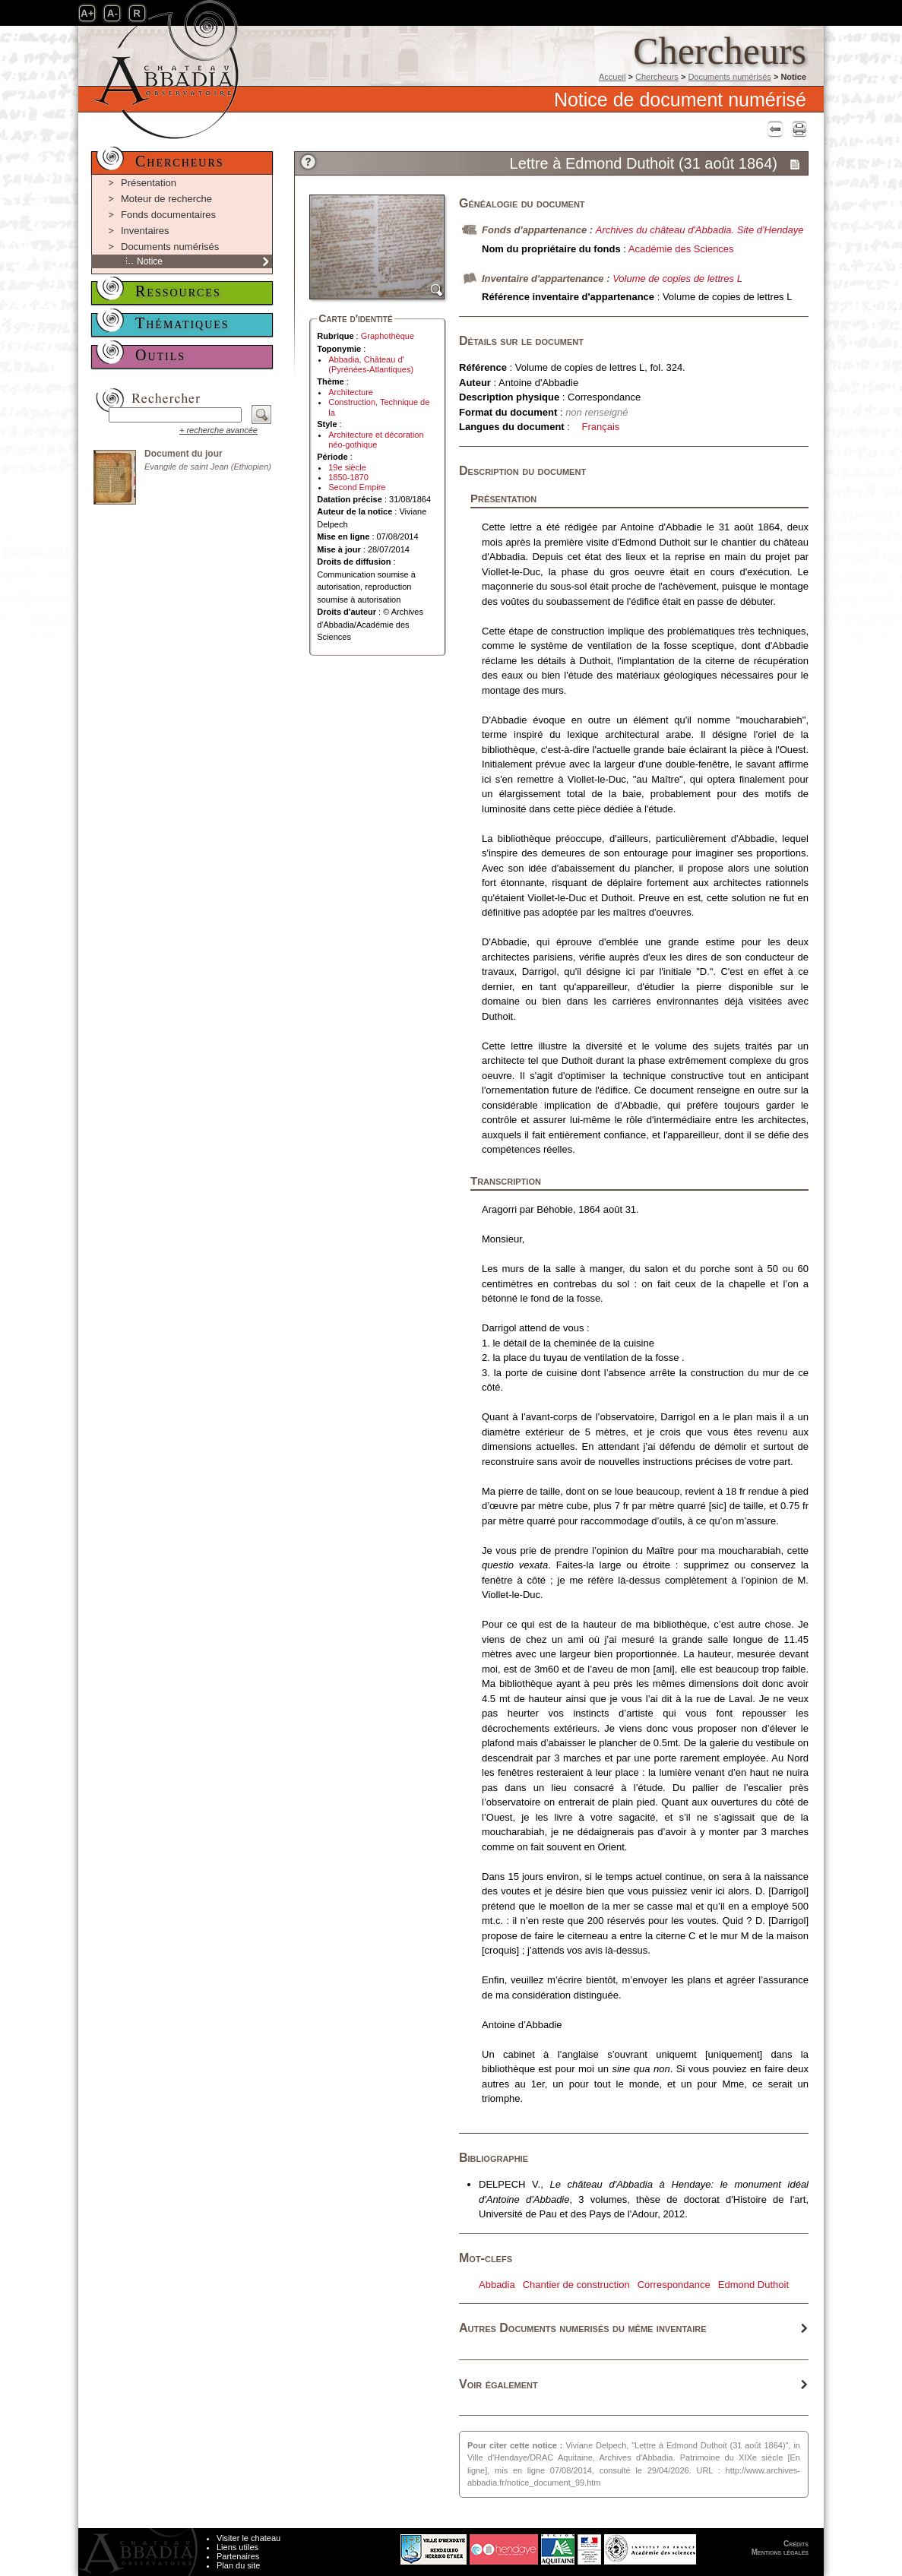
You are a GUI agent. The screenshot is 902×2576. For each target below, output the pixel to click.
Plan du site (238, 2565)
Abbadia (497, 2284)
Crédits (796, 2544)
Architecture (350, 392)
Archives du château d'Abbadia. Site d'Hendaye (700, 230)
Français (601, 426)
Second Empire (356, 487)
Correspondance (674, 2284)
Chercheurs (657, 76)
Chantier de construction (576, 2284)
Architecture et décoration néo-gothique (375, 439)
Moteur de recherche (166, 198)
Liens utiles (237, 2547)
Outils (160, 355)
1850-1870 (348, 477)
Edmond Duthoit (753, 2284)
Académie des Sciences (681, 249)
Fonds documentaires (168, 214)
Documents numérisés (729, 76)
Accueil (612, 76)
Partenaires (238, 2556)
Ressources (178, 291)
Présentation (148, 182)
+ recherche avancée (218, 430)
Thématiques (182, 323)
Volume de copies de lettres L (677, 278)
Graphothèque (387, 335)
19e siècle (347, 467)
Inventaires (145, 230)
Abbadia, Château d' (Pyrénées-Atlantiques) (370, 364)
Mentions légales (780, 2552)
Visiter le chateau (248, 2538)
